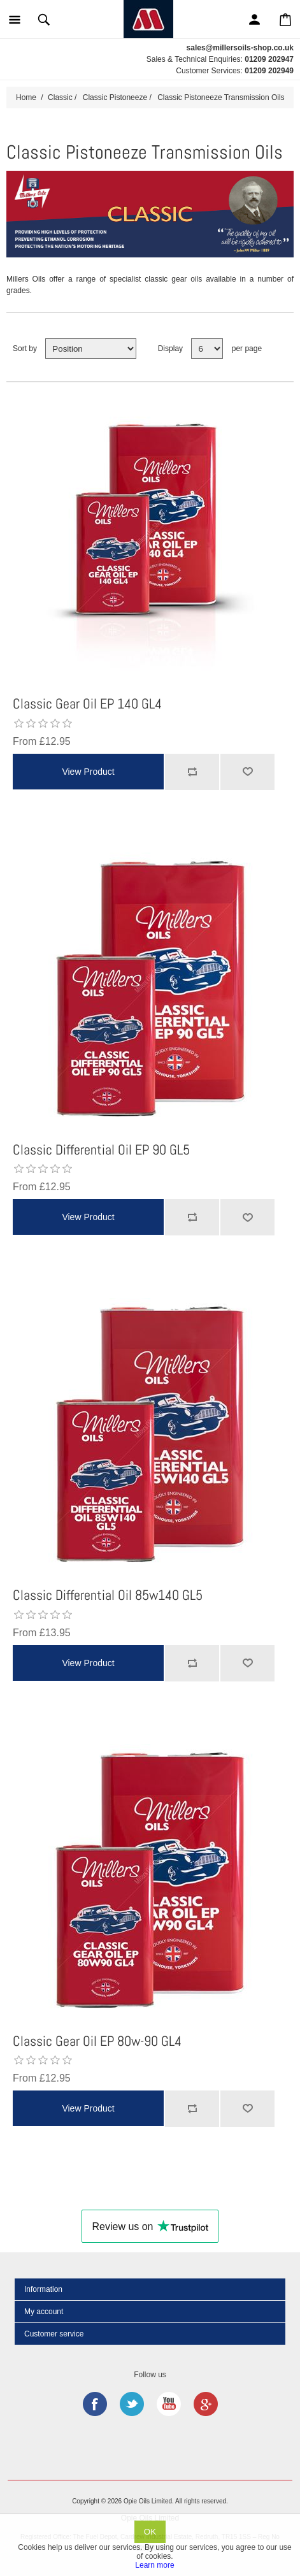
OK (150, 2531)
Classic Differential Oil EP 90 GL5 (101, 1149)
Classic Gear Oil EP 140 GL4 (87, 703)
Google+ (206, 2404)
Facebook (95, 2404)
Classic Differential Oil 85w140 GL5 (108, 1595)
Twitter (132, 2404)
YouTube (169, 2404)
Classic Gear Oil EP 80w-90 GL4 (97, 2041)
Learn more (154, 2565)
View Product (88, 771)
